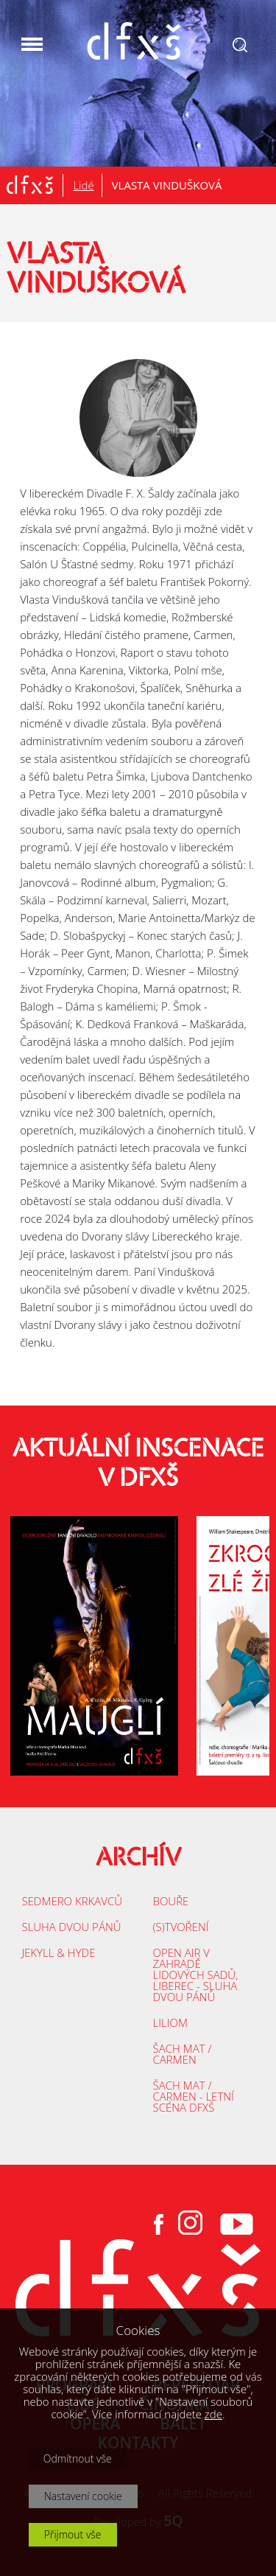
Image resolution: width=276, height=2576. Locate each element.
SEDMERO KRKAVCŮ (71, 1900)
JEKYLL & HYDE (58, 1952)
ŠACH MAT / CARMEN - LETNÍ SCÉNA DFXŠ (193, 2096)
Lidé (83, 185)
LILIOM (170, 2022)
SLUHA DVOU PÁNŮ (71, 1926)
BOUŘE (171, 1900)
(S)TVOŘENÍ (181, 1926)
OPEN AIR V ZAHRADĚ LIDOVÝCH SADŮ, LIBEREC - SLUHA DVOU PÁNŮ (195, 1974)
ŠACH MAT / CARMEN (182, 2054)
